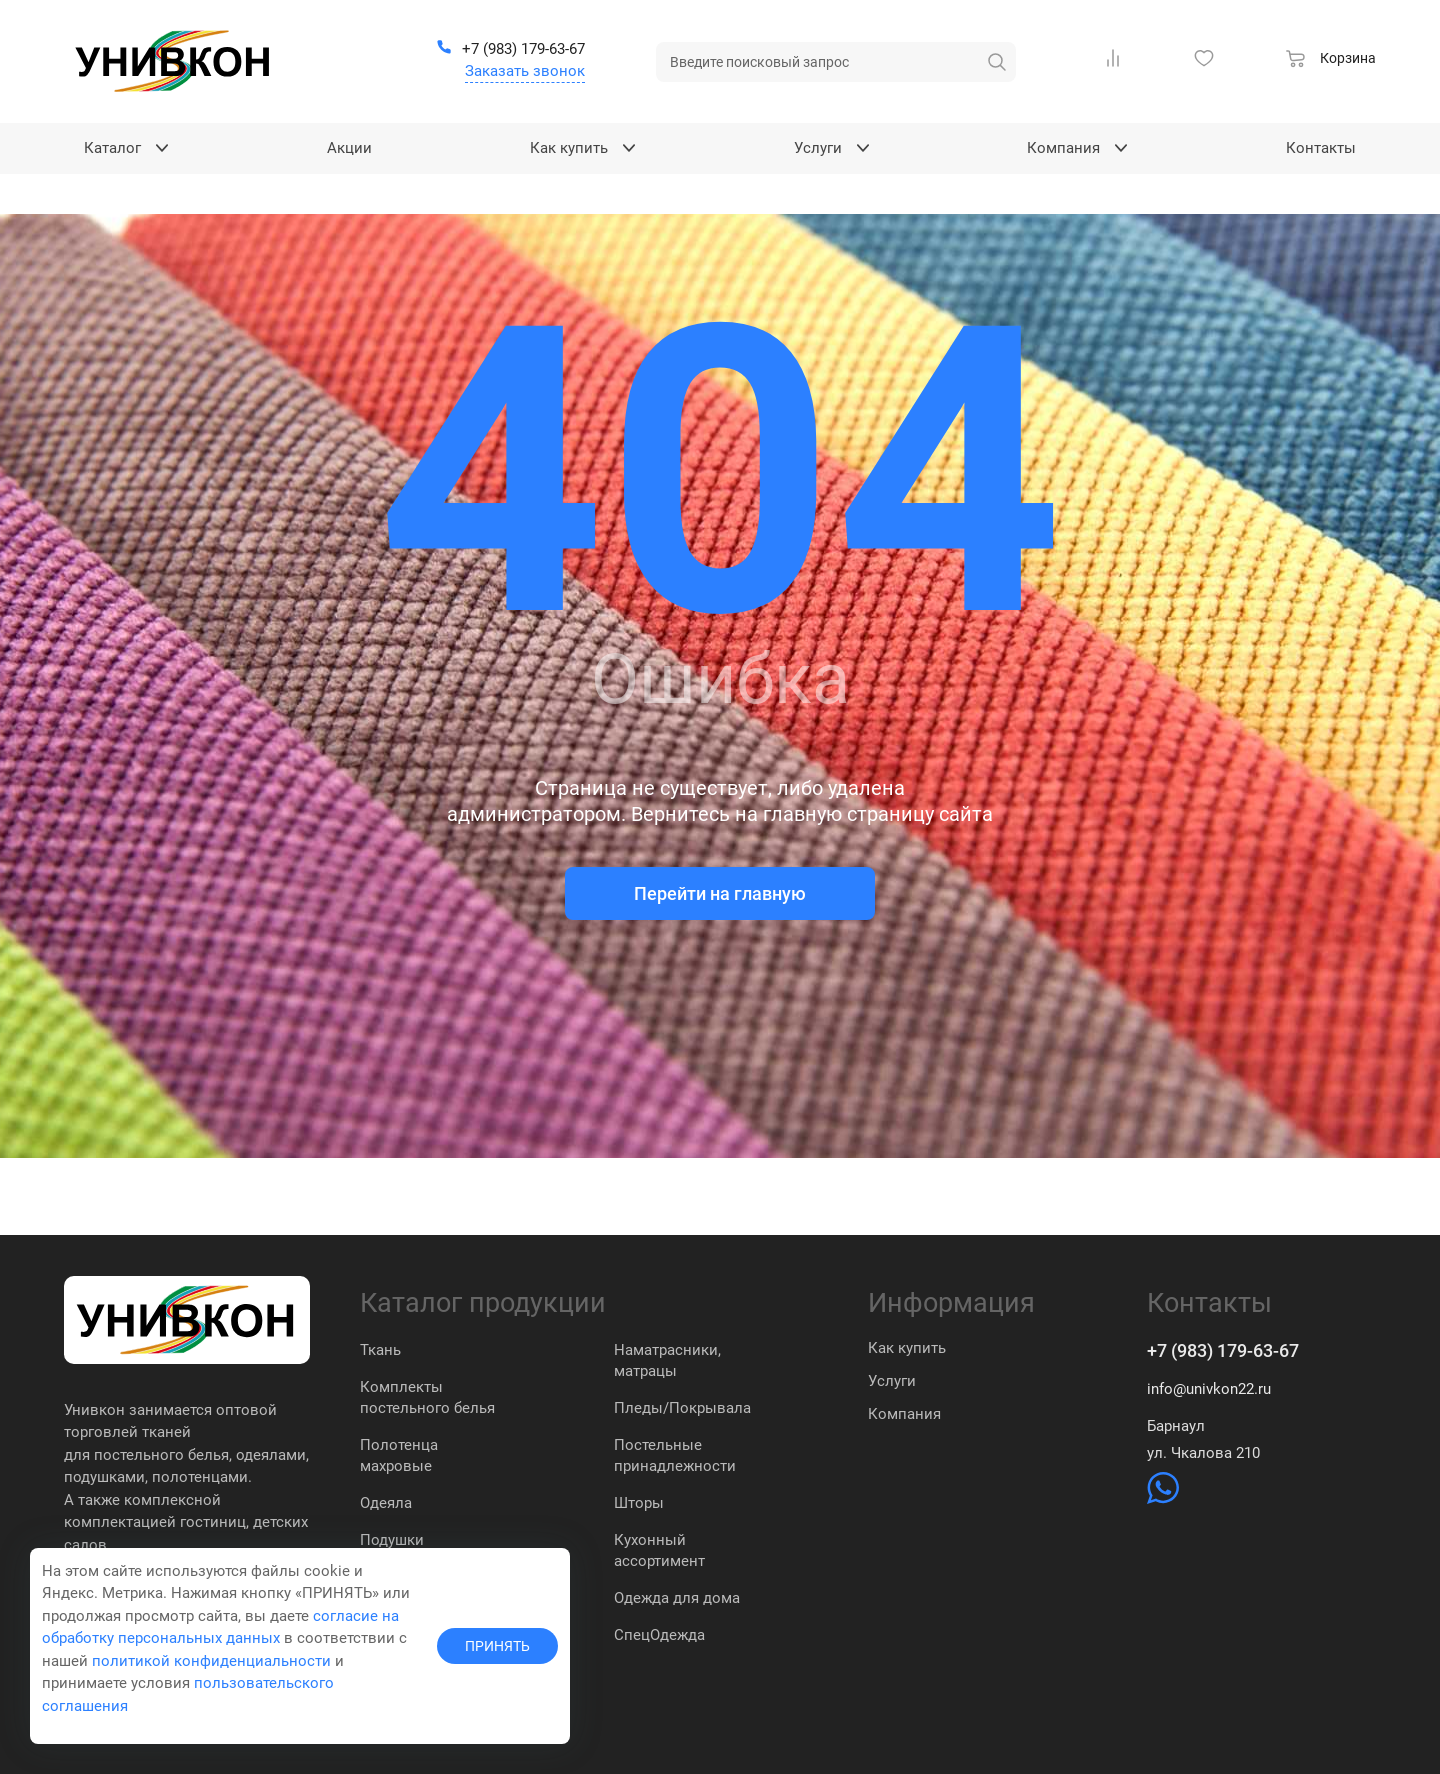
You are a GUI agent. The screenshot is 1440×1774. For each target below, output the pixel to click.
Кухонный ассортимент (659, 1550)
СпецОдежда (659, 1635)
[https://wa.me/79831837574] (1163, 1499)
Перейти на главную (720, 893)
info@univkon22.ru (1209, 1389)
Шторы (639, 1503)
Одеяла (386, 1503)
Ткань (380, 1350)
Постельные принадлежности (675, 1455)
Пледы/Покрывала (682, 1408)
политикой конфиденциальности (211, 1661)
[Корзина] (1331, 61)
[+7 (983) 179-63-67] (510, 50)
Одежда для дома (677, 1598)
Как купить (907, 1348)
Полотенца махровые (399, 1455)
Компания (904, 1414)
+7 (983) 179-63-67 (1223, 1350)
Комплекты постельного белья (427, 1397)
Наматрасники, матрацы (667, 1360)
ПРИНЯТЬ (497, 1646)
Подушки (392, 1540)
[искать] (997, 62)
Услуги (892, 1381)
